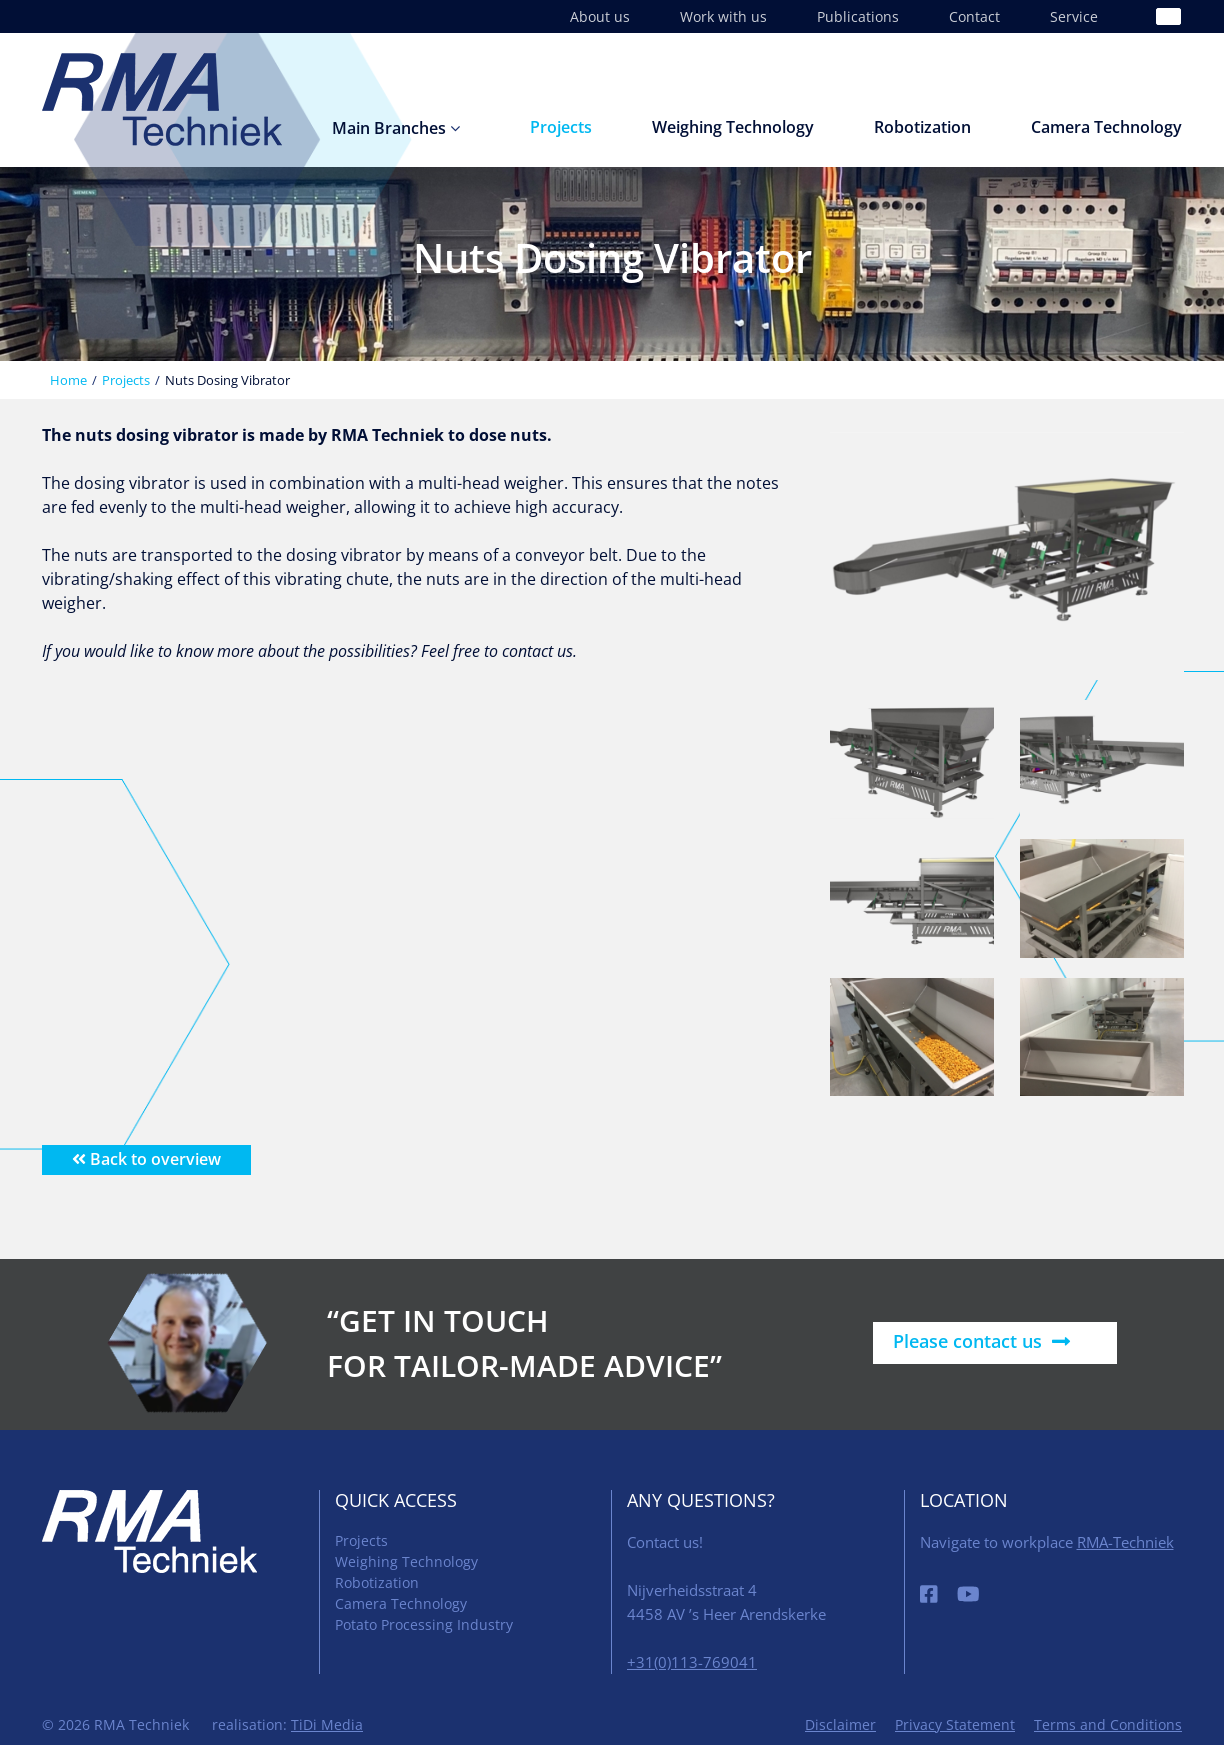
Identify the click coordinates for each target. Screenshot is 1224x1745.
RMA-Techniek (1125, 1542)
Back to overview (146, 1159)
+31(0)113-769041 (692, 1662)
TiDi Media (327, 1724)
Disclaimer (840, 1724)
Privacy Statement (955, 1724)
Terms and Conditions (1108, 1724)
